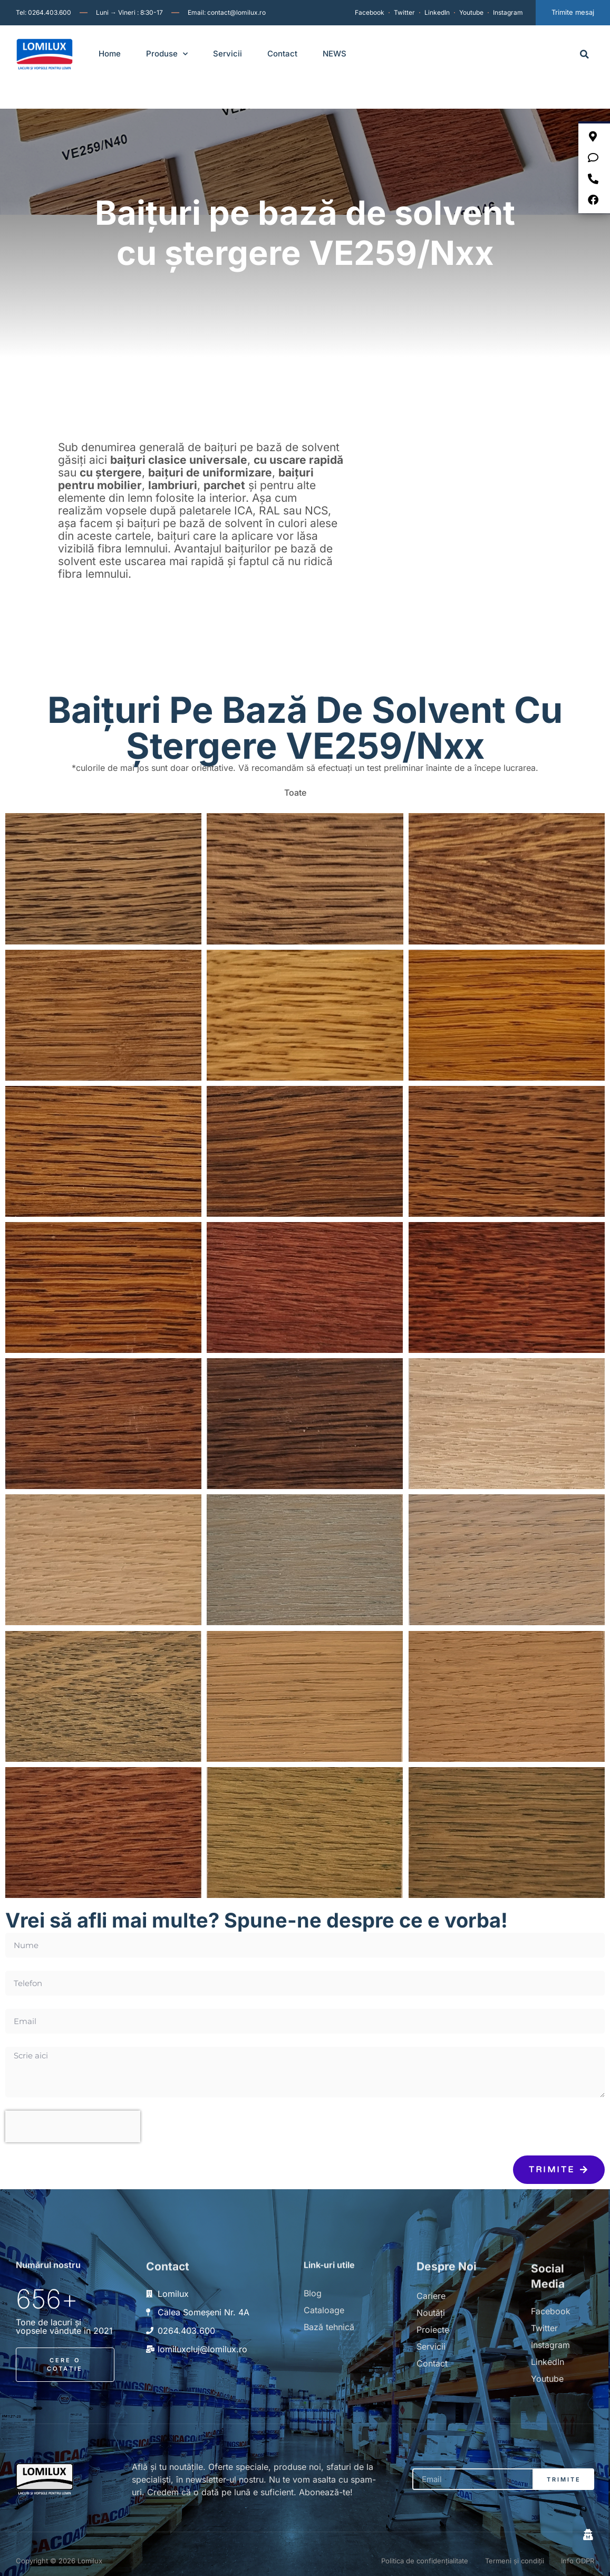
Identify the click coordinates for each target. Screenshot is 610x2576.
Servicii (227, 54)
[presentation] (72, 2115)
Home (110, 54)
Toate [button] (295, 781)
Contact (282, 54)
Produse (167, 54)
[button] (584, 54)
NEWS (334, 54)
